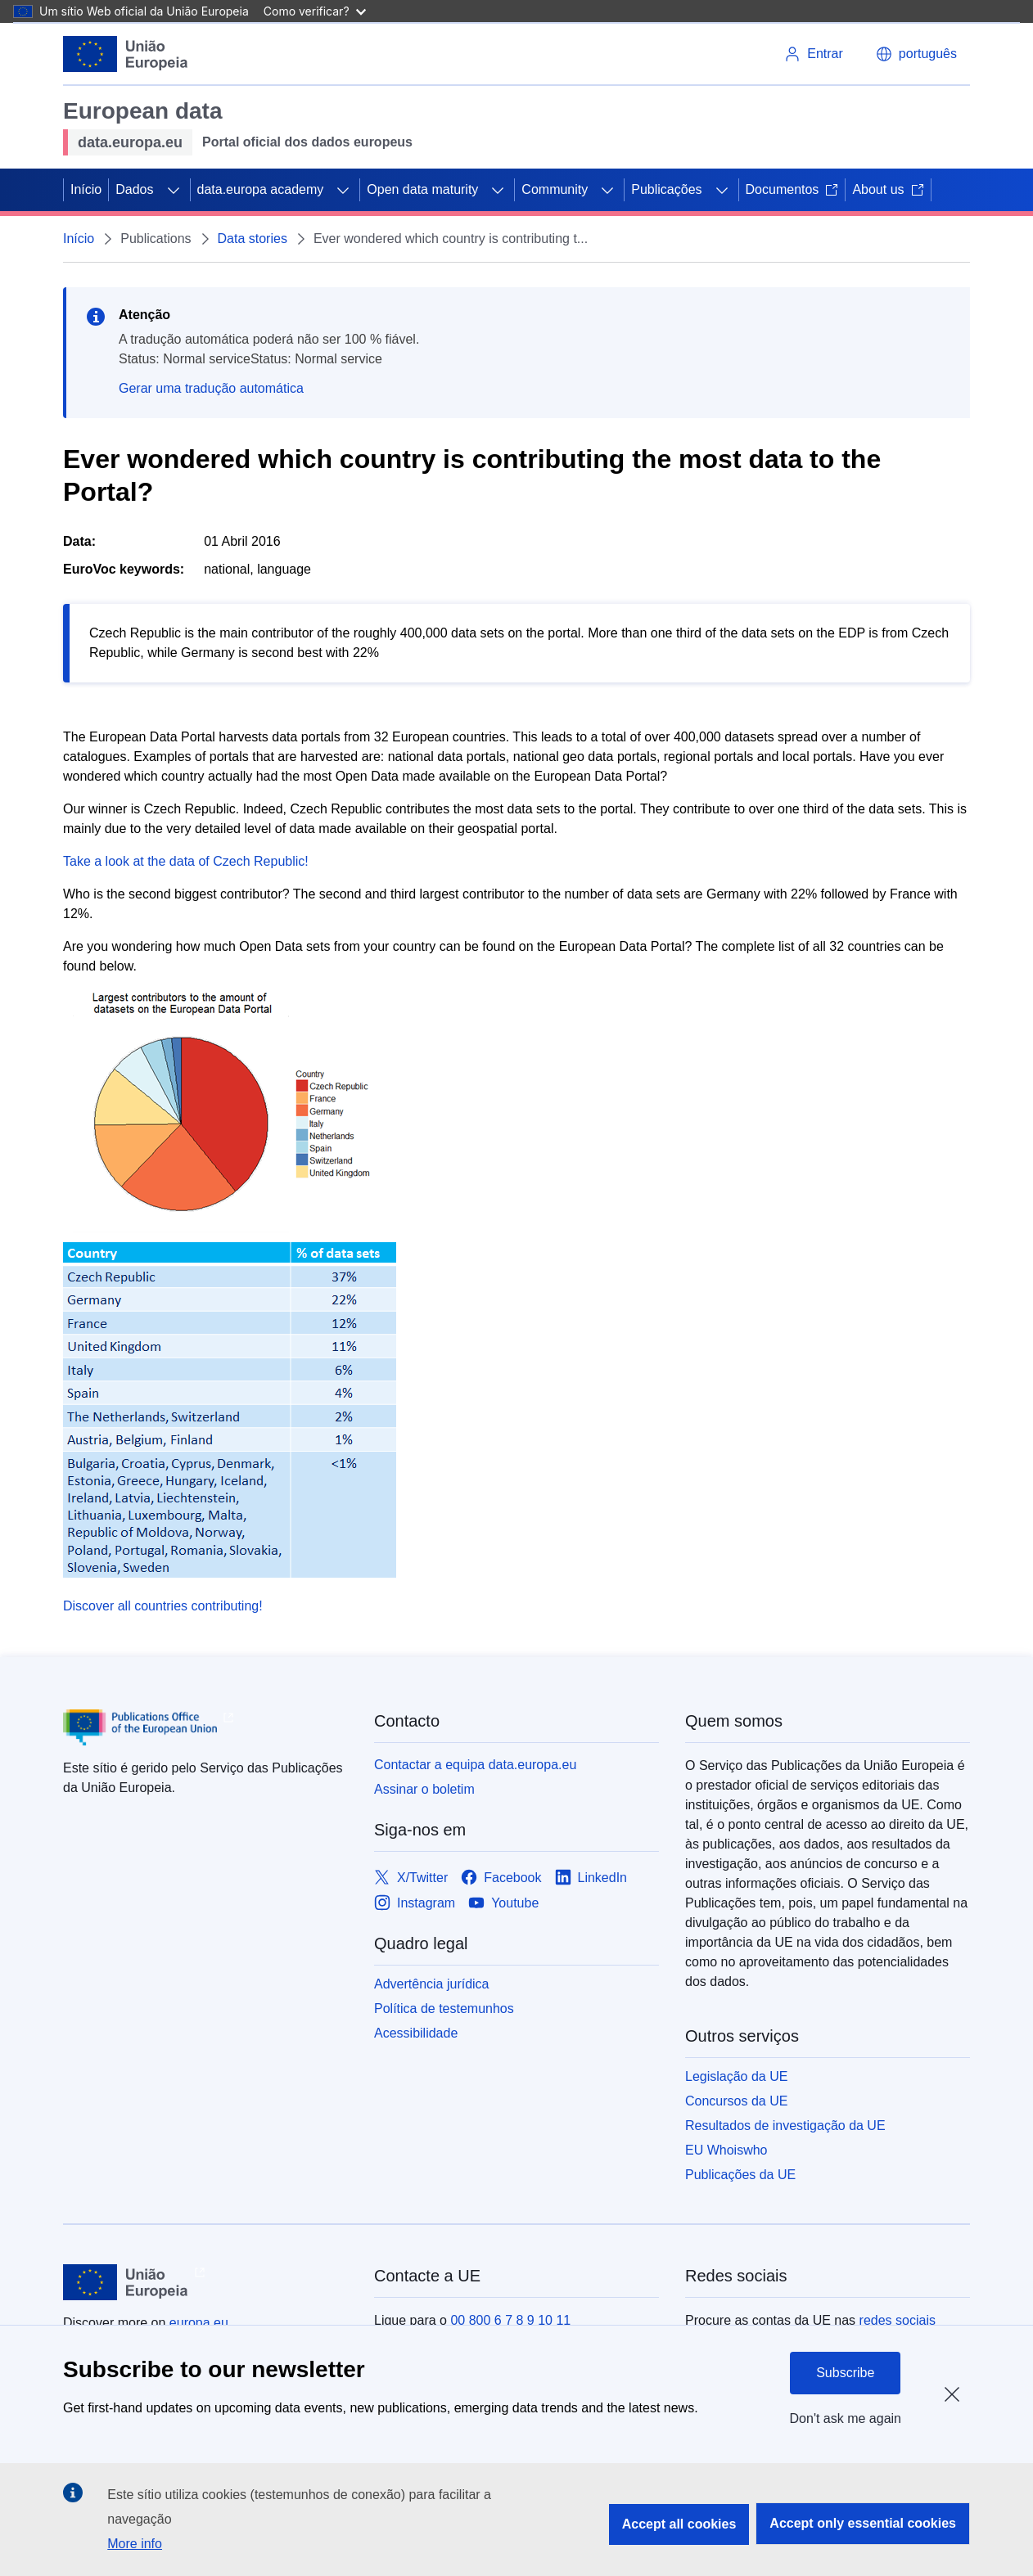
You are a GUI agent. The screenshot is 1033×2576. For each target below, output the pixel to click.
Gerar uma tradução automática (211, 388)
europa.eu (198, 2323)
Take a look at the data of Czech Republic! (186, 861)
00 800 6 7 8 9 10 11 (510, 2320)
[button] (916, 54)
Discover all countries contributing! (163, 1606)
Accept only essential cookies (862, 2523)
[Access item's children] (173, 190)
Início (85, 189)
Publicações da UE (740, 2175)
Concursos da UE (736, 2101)
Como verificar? (315, 11)
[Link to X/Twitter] (411, 1877)
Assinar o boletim (424, 1789)
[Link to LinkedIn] (591, 1877)
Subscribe (845, 2373)
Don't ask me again (845, 2418)
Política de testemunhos (444, 2008)
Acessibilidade (416, 2033)
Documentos (792, 189)
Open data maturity (422, 189)
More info (134, 2544)
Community (554, 189)
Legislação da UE (736, 2076)
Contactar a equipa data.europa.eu (475, 1765)
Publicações (666, 189)
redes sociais (897, 2320)
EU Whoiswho (726, 2150)
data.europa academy (260, 189)
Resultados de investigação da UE (785, 2125)
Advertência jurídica (431, 1984)
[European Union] (125, 54)
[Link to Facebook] (501, 1877)
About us (887, 189)
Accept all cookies (679, 2524)
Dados (134, 189)
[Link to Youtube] (503, 1903)
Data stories (252, 238)
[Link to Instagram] (414, 1903)
